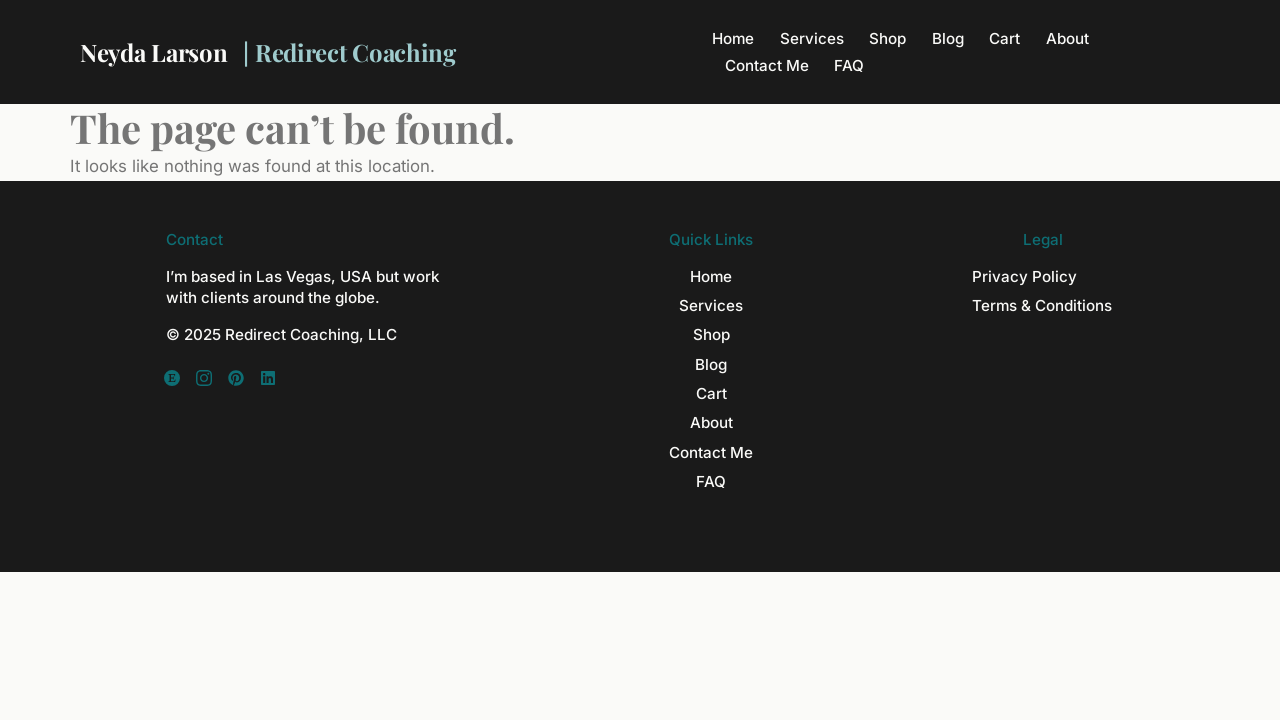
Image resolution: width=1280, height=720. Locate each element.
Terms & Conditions (1042, 305)
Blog (948, 38)
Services (812, 38)
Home (733, 38)
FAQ (849, 65)
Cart (1004, 38)
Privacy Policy (1024, 276)
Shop (887, 38)
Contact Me (767, 65)
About (1067, 38)
